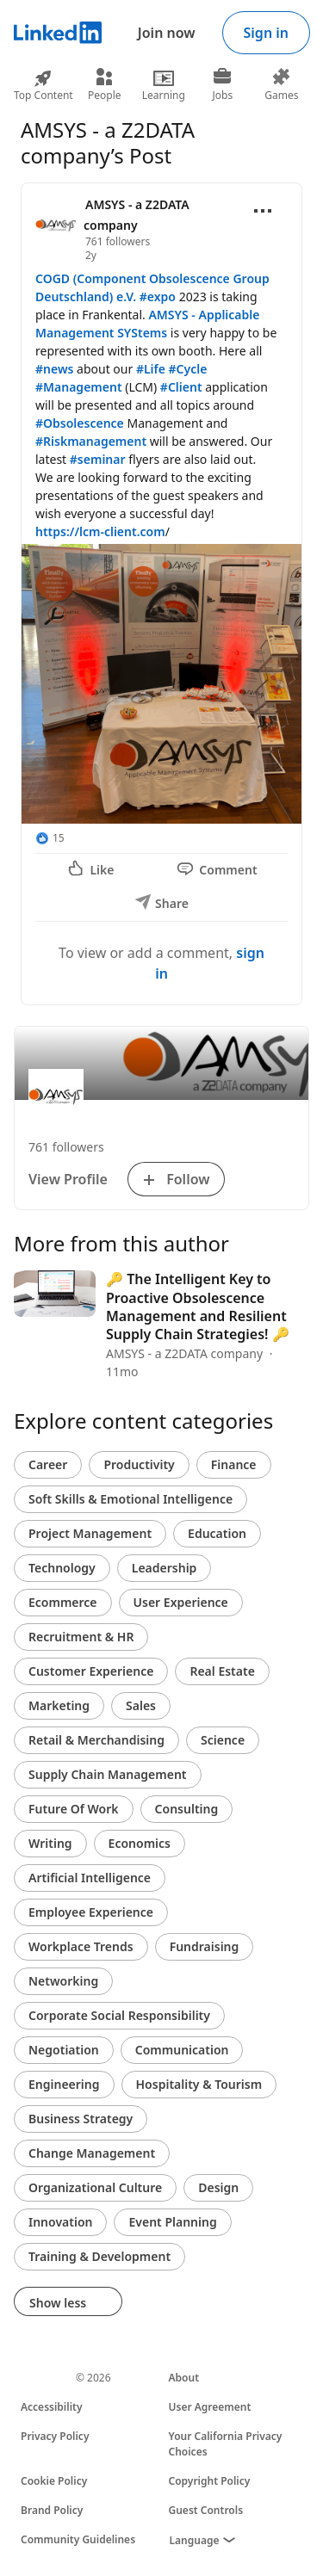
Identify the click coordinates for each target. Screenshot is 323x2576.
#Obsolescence (79, 423)
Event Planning (172, 2222)
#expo (158, 296)
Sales (141, 1705)
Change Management (91, 2153)
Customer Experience (90, 1671)
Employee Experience (90, 1912)
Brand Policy (52, 2510)
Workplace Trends (81, 1946)
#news (54, 369)
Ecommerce (62, 1602)
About (184, 2377)
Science (223, 1740)
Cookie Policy (54, 2481)
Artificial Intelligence (89, 1877)
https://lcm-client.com (100, 531)
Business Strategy (80, 2118)
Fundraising (204, 1946)
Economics (140, 1843)
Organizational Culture (95, 2187)
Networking (63, 1981)
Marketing (59, 1705)
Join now (167, 32)
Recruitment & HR (81, 1636)
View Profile (68, 1179)
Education (217, 1533)
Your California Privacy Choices (226, 2444)
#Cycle (188, 369)
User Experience (181, 1602)
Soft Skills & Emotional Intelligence (130, 1499)
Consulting (187, 1809)
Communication (182, 2050)
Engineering (64, 2084)
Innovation (60, 2222)
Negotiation (63, 2050)
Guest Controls (206, 2510)
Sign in (266, 32)
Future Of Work (73, 1809)
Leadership (164, 1568)
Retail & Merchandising (96, 1740)
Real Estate (221, 1671)
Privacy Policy (55, 2436)
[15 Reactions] (50, 838)
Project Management (90, 1533)
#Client (181, 387)
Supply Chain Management (107, 1774)
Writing (50, 1843)
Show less (68, 2303)
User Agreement (210, 2407)
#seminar (98, 459)
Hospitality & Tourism (199, 2084)
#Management (78, 387)
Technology (62, 1568)
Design (218, 2187)
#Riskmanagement (90, 441)
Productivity (138, 1464)
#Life (150, 369)
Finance (234, 1464)
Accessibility (52, 2407)
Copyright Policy (210, 2481)
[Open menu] (263, 211)
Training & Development (99, 2256)
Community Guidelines (78, 2539)
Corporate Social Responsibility (119, 2015)
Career (47, 1464)
